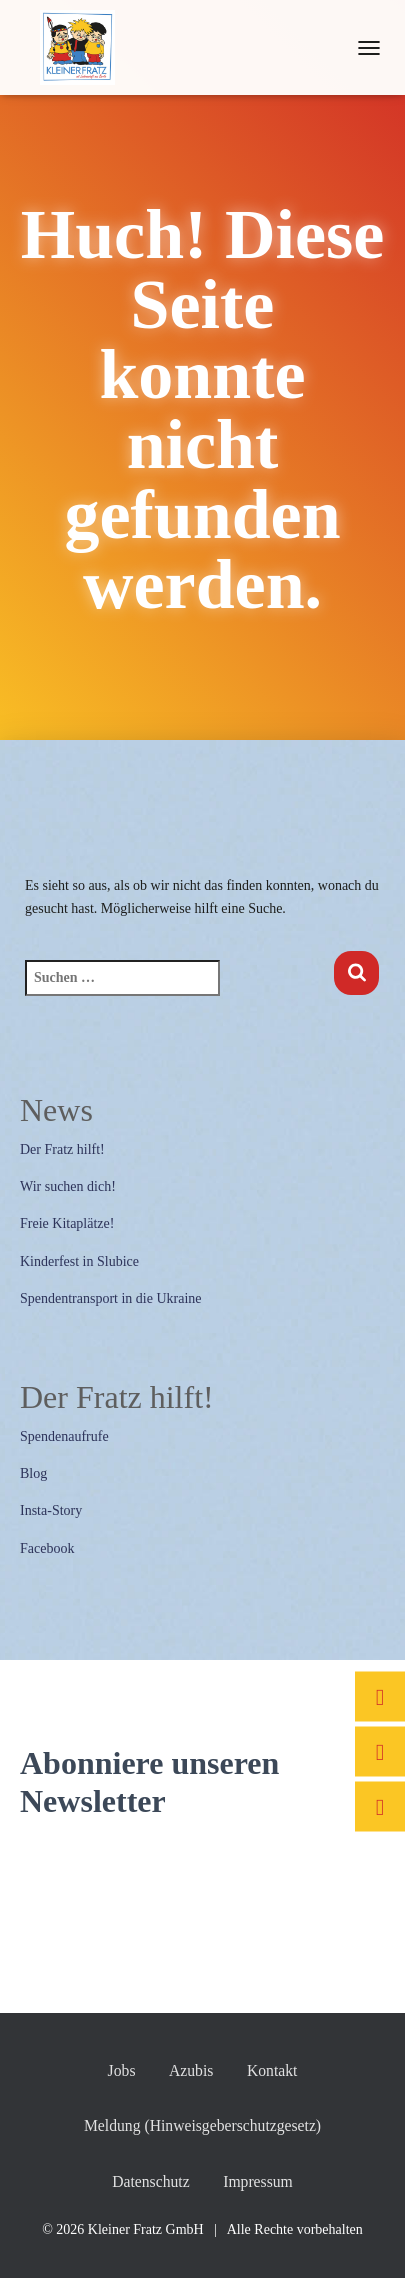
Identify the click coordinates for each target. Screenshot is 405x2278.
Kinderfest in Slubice (79, 1261)
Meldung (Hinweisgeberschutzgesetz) (202, 2125)
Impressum (258, 2181)
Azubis (191, 2070)
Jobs (122, 2070)
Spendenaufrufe (64, 1436)
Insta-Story (51, 1510)
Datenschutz (150, 2181)
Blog (33, 1473)
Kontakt (272, 2070)
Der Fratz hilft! (62, 1149)
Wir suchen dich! (68, 1186)
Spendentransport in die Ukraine (111, 1298)
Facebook (47, 1548)
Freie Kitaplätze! (67, 1223)
